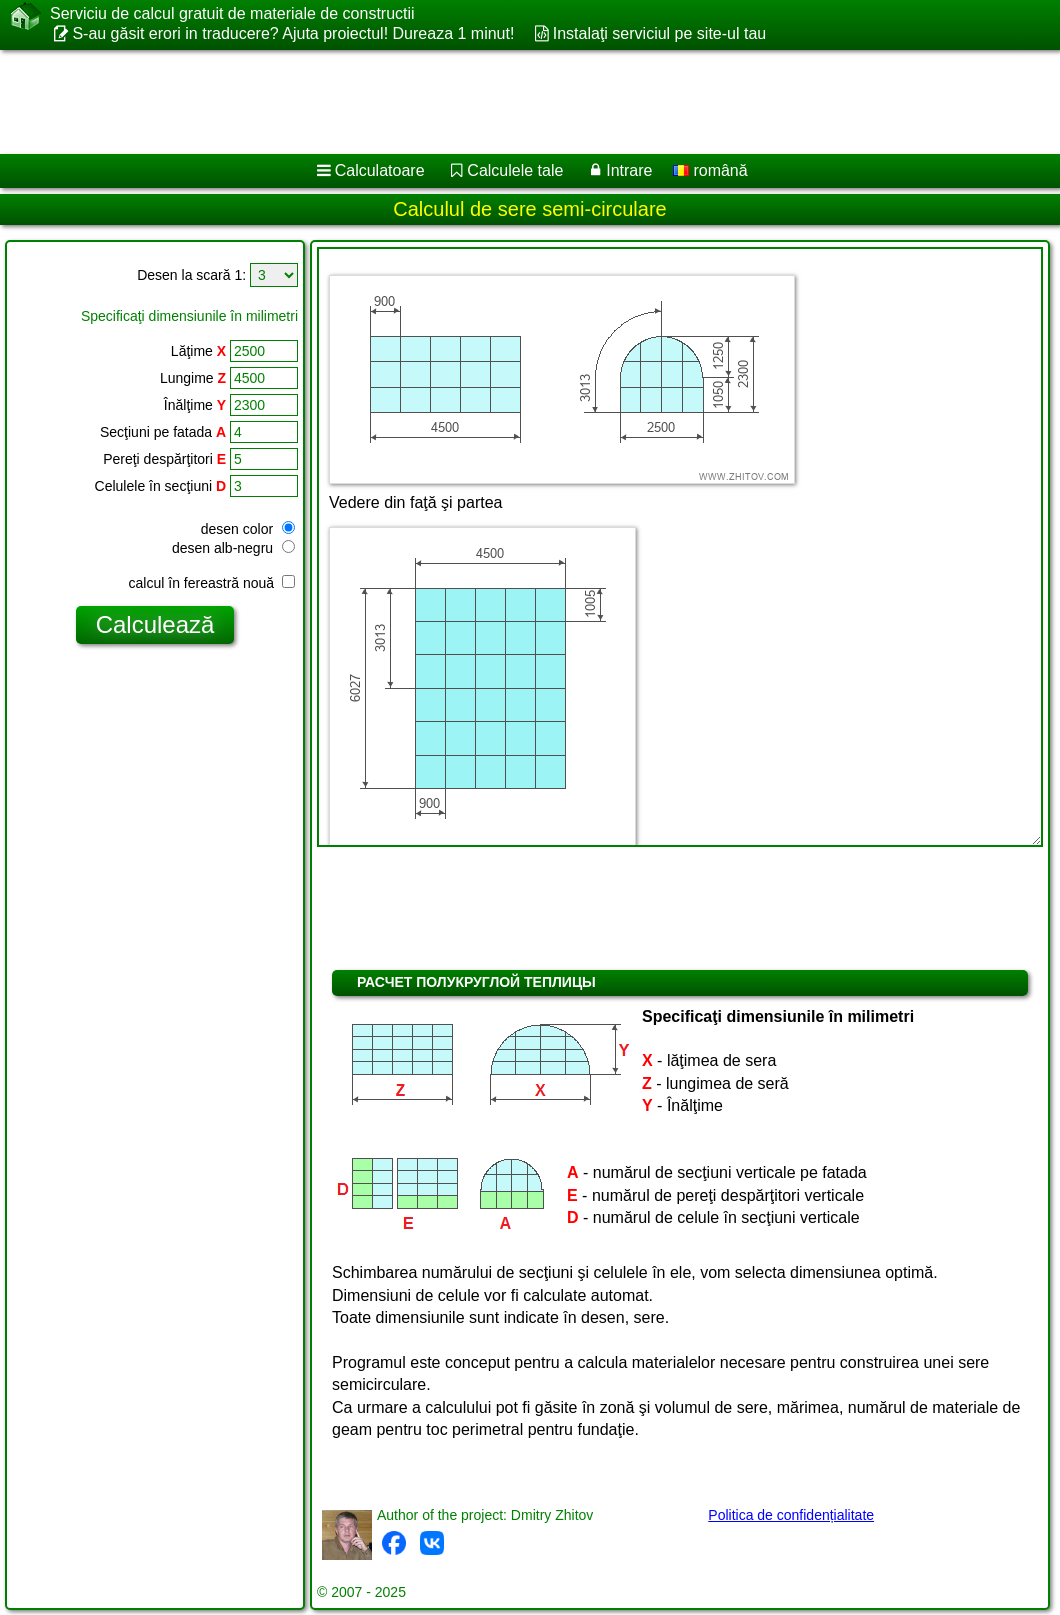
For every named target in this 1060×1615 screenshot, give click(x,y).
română (710, 170)
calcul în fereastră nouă (212, 583)
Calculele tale (515, 170)
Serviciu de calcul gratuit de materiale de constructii (232, 14)
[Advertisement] (510, 102)
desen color (248, 529)
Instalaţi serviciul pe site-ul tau (659, 33)
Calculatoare (380, 170)
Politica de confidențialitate (791, 1515)
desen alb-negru (233, 548)
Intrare (629, 170)
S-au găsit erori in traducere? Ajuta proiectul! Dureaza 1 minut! (293, 33)
